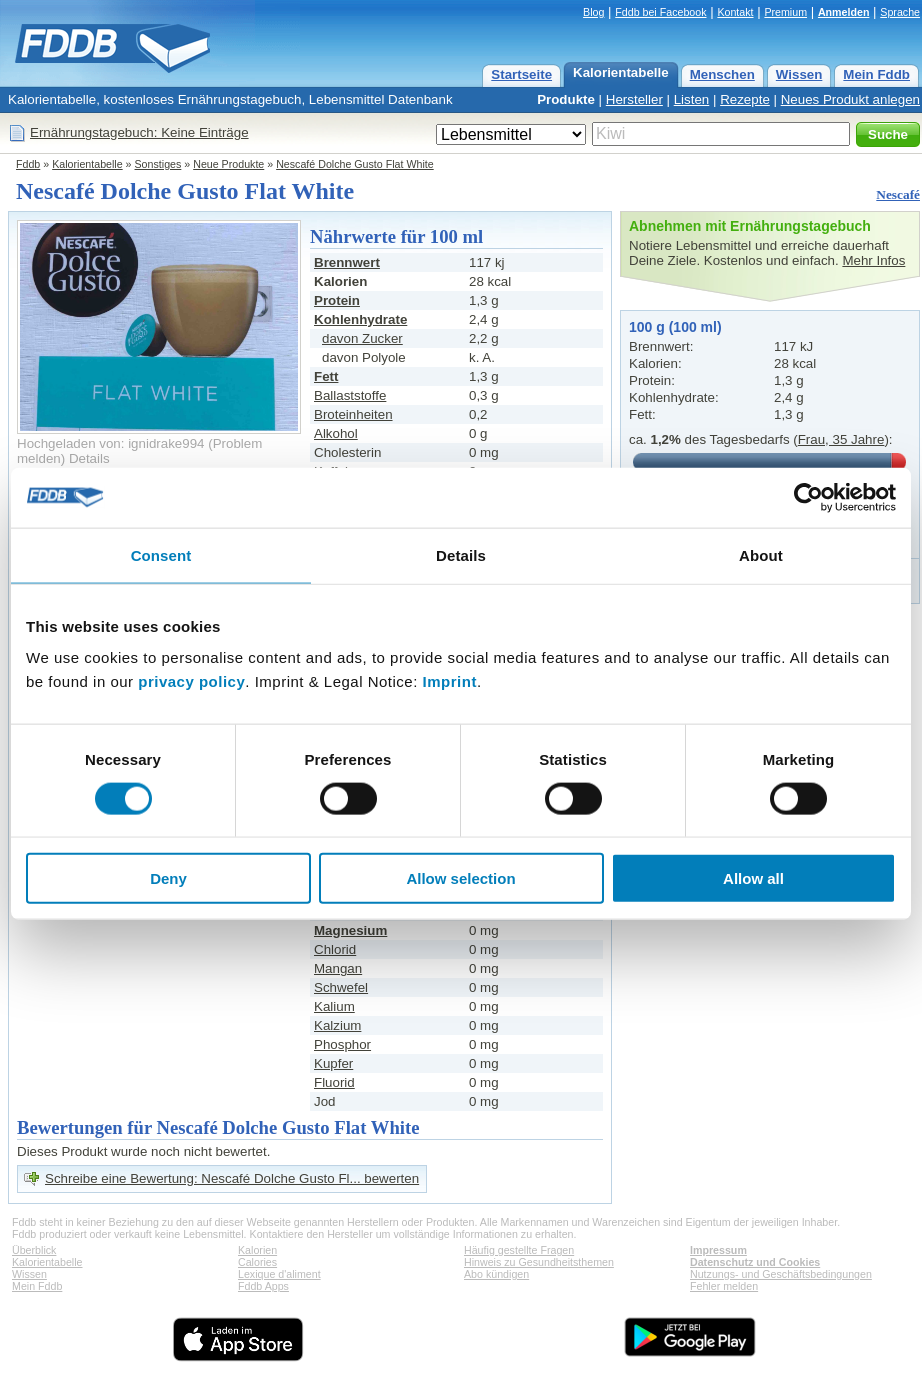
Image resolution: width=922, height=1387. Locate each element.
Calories (257, 1262)
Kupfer (333, 1063)
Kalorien (257, 1250)
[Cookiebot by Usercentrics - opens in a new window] (808, 497)
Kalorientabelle (621, 72)
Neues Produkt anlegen (850, 99)
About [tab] (761, 554)
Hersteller (634, 99)
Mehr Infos (873, 260)
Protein (337, 300)
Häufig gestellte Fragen (519, 1250)
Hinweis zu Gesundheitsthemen (539, 1262)
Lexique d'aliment (279, 1274)
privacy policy (191, 681)
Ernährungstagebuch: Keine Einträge (139, 132)
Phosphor (342, 1044)
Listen (692, 99)
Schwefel (341, 987)
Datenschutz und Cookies (755, 1262)
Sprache (900, 12)
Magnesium (350, 930)
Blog (593, 12)
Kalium (334, 1006)
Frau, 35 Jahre (841, 439)
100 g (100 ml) (675, 327)
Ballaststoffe (350, 395)
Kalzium (337, 1025)
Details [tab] (461, 554)
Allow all (753, 878)
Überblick (34, 1250)
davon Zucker (362, 338)
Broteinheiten (353, 414)
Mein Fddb (876, 74)
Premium (785, 12)
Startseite (521, 74)
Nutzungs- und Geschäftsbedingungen (781, 1274)
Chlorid (335, 949)
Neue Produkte (228, 164)
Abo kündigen (496, 1274)
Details (89, 458)
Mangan (338, 968)
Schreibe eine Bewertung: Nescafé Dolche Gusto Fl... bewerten (232, 1178)
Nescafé (898, 194)
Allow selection (460, 878)
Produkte (566, 99)
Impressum (718, 1250)
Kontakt (735, 12)
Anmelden (844, 12)
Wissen (799, 74)
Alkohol (336, 433)
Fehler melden (724, 1286)
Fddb (28, 164)
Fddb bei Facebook (660, 12)
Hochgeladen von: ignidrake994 (110, 443)
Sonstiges (158, 164)
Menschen (722, 74)
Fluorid (334, 1082)
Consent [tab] (161, 554)
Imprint (450, 681)
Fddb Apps (263, 1286)
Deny (168, 878)
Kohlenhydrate (360, 319)
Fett (326, 376)
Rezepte (745, 99)
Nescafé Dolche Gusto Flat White (355, 164)
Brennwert (347, 262)
